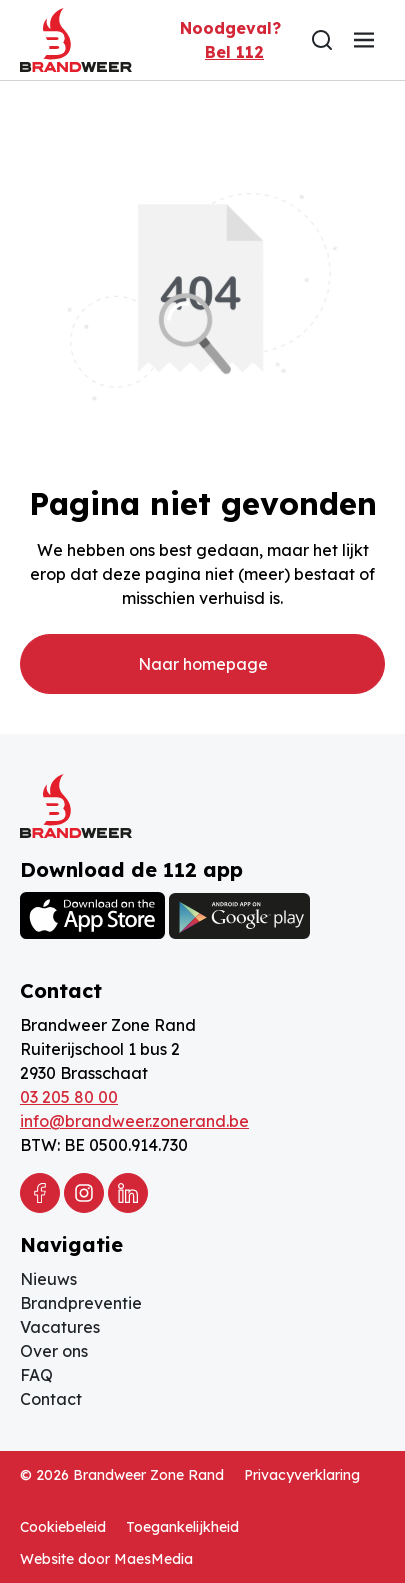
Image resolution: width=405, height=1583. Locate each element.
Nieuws (48, 1279)
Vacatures (60, 1327)
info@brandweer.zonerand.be (134, 1121)
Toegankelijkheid (182, 1527)
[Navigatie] (364, 40)
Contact (51, 1399)
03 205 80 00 (69, 1097)
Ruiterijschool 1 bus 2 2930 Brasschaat (100, 1061)
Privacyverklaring (302, 1475)
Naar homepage (203, 664)
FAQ (36, 1375)
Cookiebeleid (63, 1527)
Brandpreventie (81, 1303)
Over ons (54, 1351)
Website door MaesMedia (106, 1559)
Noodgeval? (230, 41)
